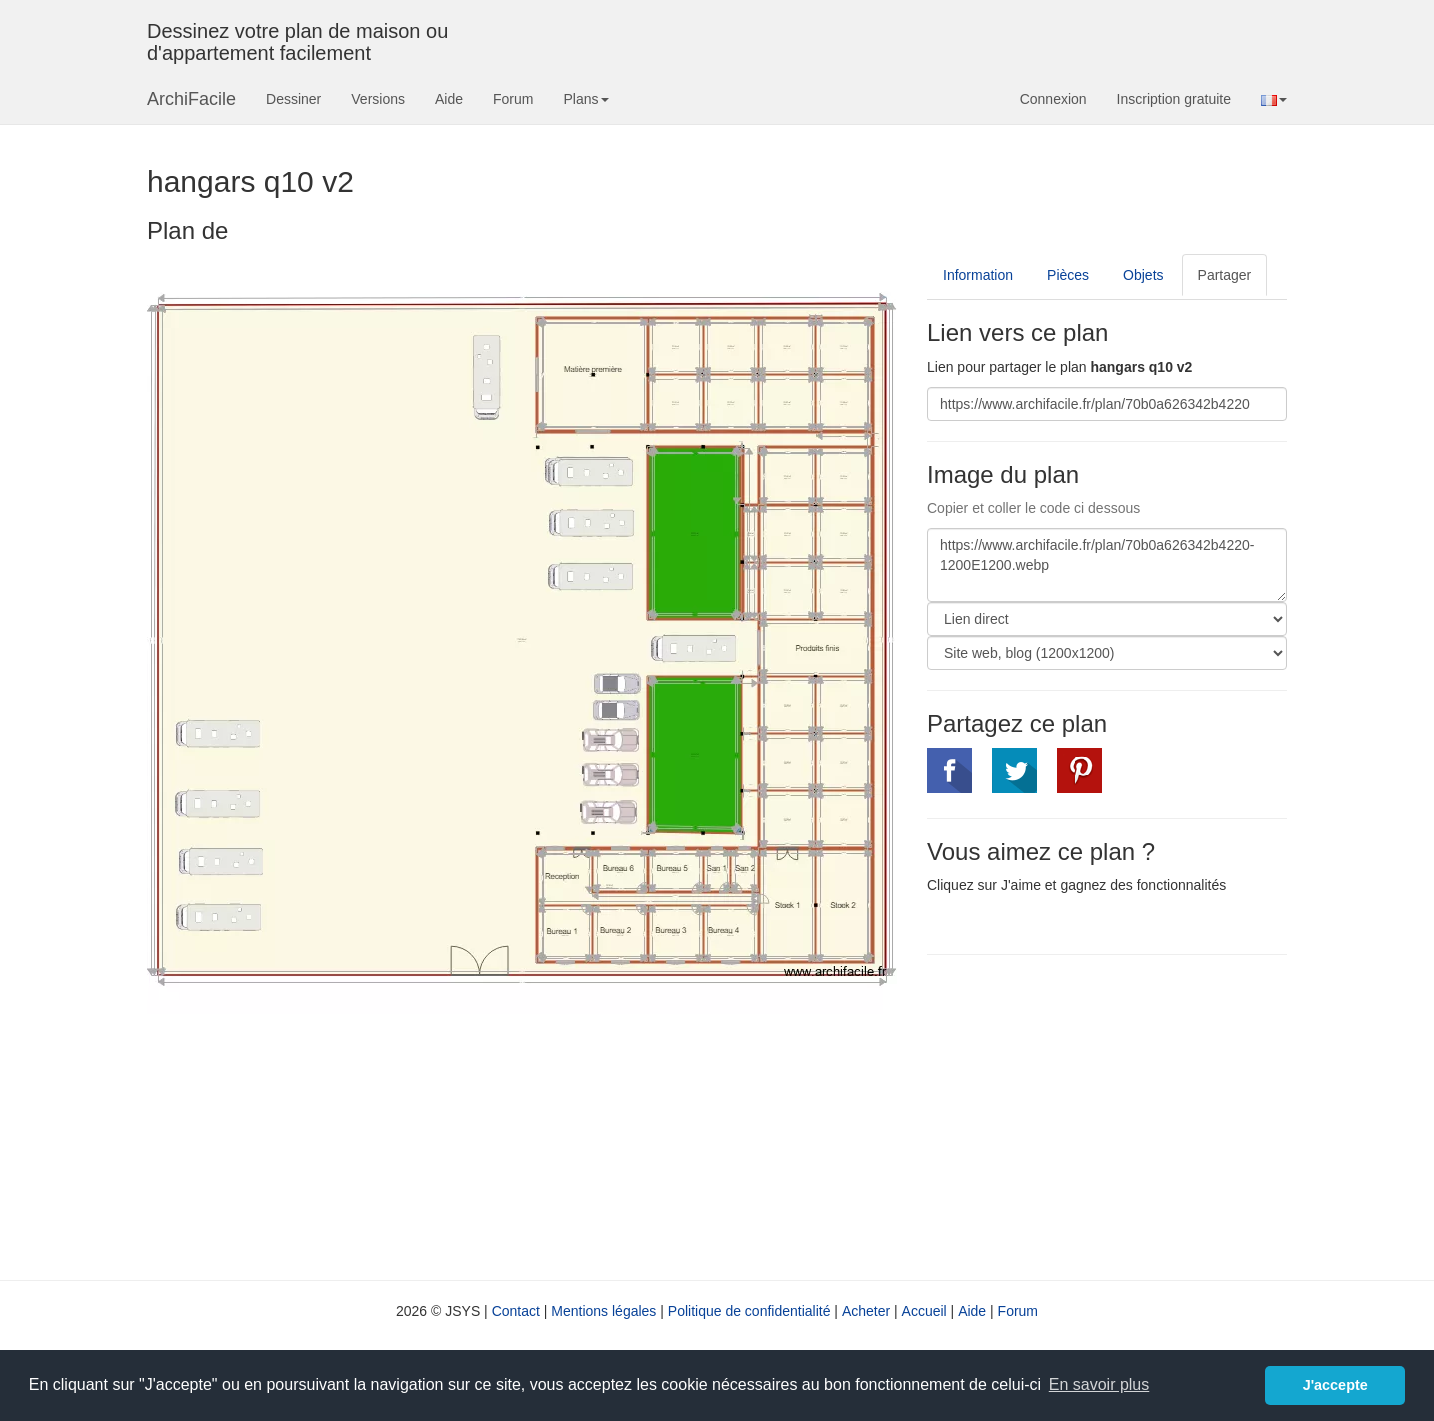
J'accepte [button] (1335, 1385)
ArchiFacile (191, 99)
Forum (513, 99)
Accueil (924, 1311)
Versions (378, 99)
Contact (516, 1311)
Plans (585, 99)
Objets (1143, 275)
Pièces (1068, 275)
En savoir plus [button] (1099, 1384)
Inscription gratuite (1174, 99)
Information (978, 275)
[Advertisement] (1095, 1115)
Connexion (1053, 99)
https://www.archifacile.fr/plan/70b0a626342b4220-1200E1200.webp (1107, 565)
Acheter (866, 1311)
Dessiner (293, 99)
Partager (1225, 275)
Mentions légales (603, 1311)
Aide (449, 99)
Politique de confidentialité (749, 1311)
